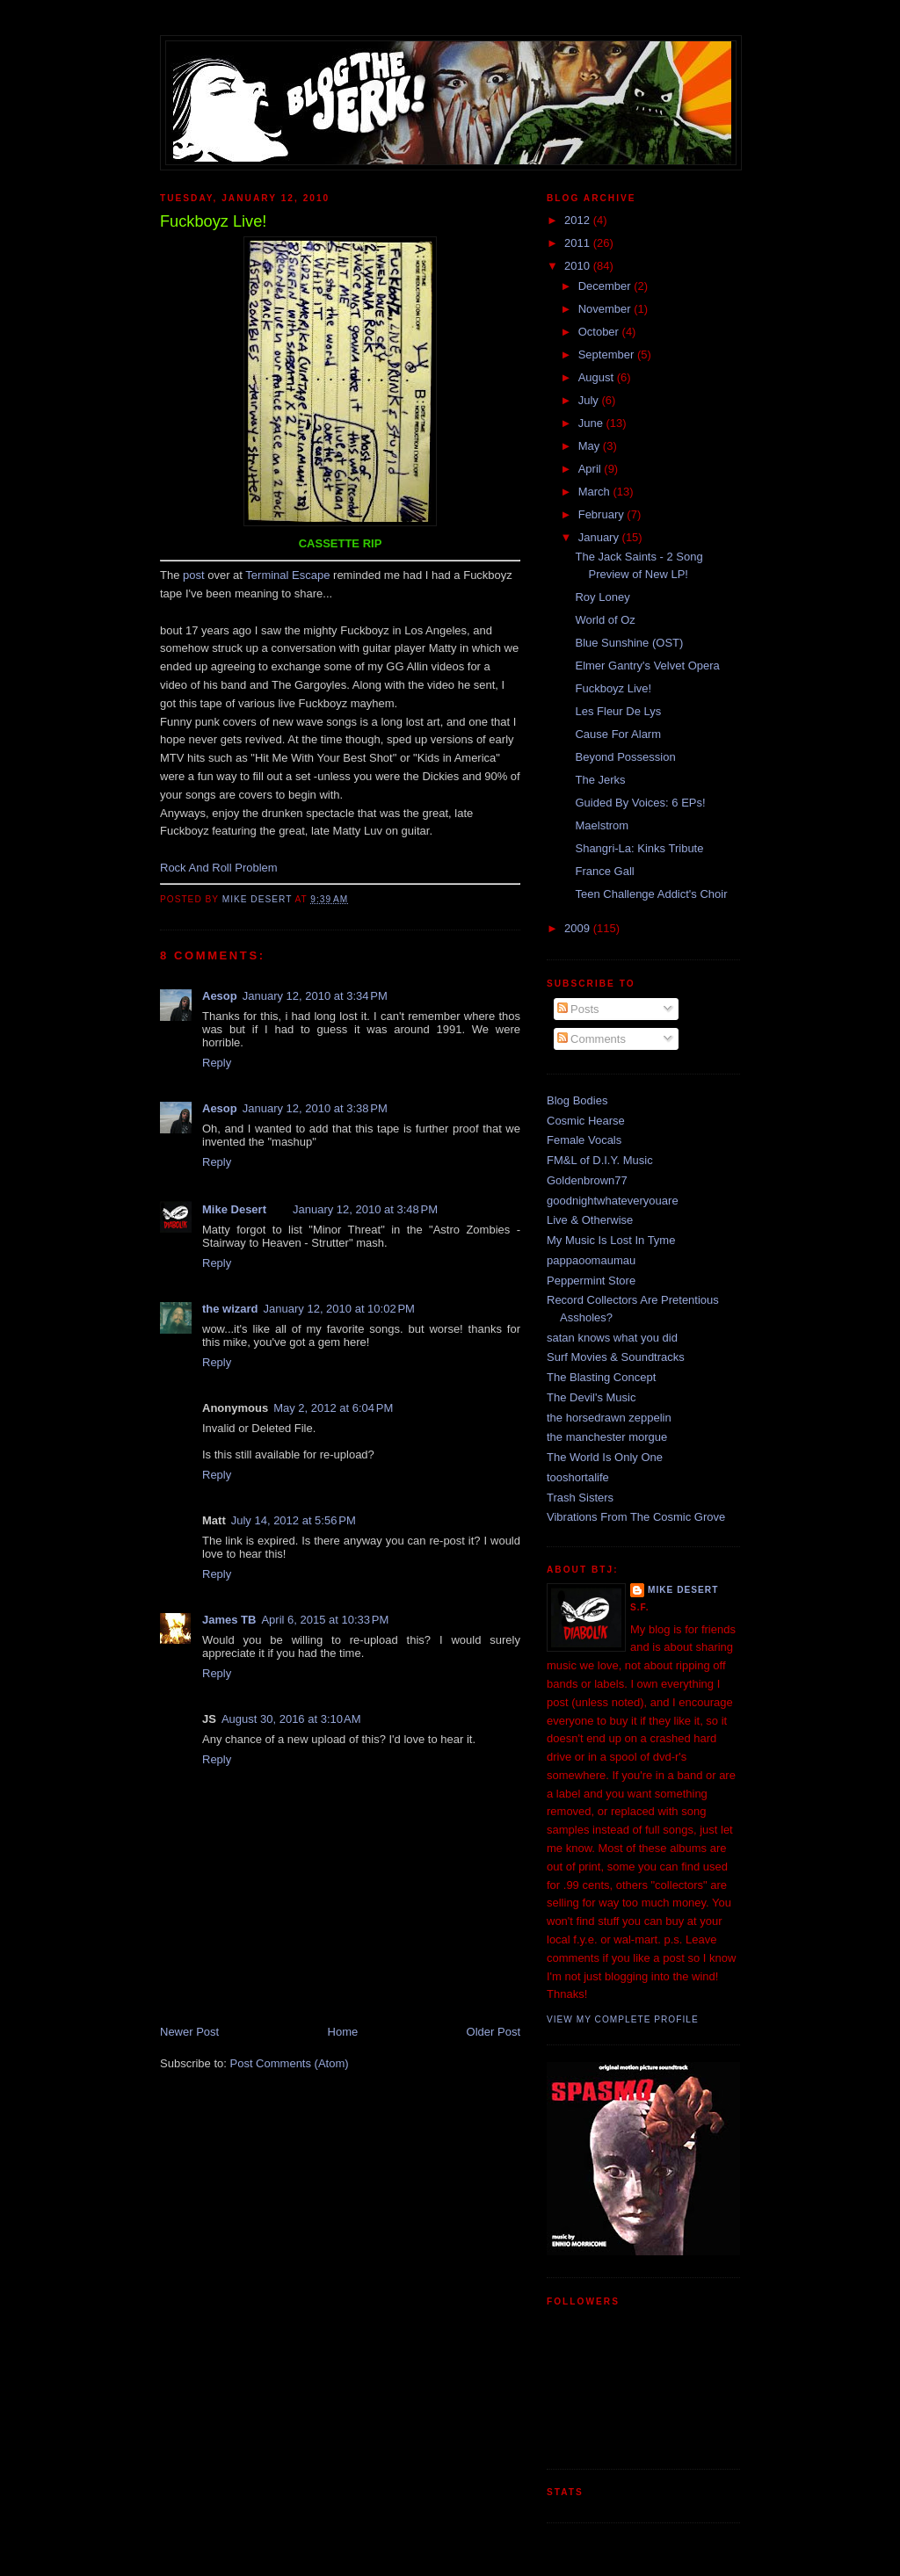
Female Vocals (584, 1140)
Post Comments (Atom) (289, 2063)
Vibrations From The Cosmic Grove (636, 1516)
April (591, 468)
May (590, 445)
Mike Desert (234, 1209)
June (592, 423)
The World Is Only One (605, 1457)
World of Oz (605, 619)
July (590, 400)
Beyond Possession (625, 756)
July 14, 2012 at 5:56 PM (293, 1520)
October (600, 331)
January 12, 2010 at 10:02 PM (339, 1308)
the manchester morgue (607, 1437)
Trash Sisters (580, 1497)
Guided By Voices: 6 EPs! (640, 802)
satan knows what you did (612, 1337)
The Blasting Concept (601, 1377)
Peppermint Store (591, 1280)
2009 (578, 928)
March (595, 491)
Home (343, 2031)
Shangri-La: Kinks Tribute (639, 848)
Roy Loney (602, 597)
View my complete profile (623, 2019)
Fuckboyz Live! (613, 688)
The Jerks (600, 779)
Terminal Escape (287, 575)
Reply (216, 1062)
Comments (591, 1039)
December (606, 286)
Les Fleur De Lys (618, 711)
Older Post (493, 2031)
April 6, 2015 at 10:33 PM (324, 1619)
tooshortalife (578, 1477)
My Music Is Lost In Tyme (611, 1240)
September (607, 354)
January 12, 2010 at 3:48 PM (365, 1209)
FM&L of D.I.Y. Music (600, 1160)
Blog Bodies (577, 1100)
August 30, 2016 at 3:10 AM (291, 1719)
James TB (229, 1619)
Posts (578, 1009)
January (600, 537)
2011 (578, 243)
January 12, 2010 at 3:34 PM (315, 995)
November (606, 308)
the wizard (230, 1308)
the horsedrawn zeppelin (609, 1417)
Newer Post (189, 2031)
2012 (578, 220)
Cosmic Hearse (586, 1120)
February (603, 514)
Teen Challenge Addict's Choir (651, 894)
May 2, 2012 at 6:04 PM (333, 1408)
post (194, 575)
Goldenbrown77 (587, 1180)
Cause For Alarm (618, 734)
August (597, 377)
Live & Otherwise (590, 1219)
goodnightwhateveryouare (613, 1200)
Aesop (219, 995)
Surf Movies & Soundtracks (616, 1357)
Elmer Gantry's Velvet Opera (647, 665)
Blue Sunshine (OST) (629, 642)
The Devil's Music (591, 1397)
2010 (578, 265)
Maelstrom (601, 825)
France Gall (604, 871)
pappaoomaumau (591, 1260)
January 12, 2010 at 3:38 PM (315, 1108)
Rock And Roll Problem (219, 867)
